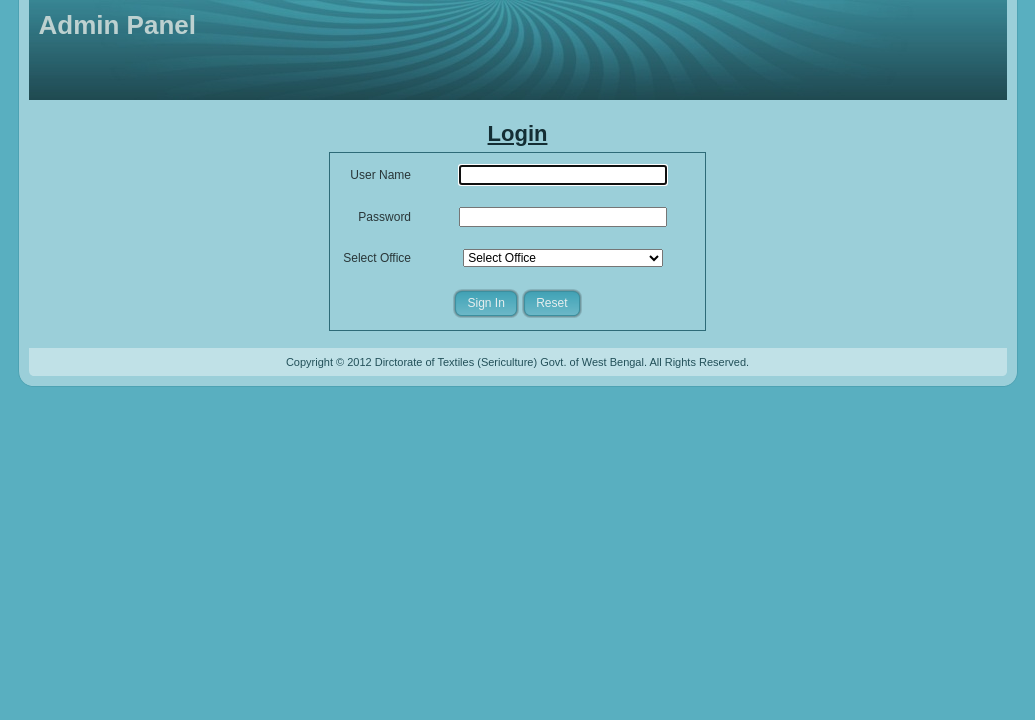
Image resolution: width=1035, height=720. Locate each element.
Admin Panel (117, 25)
